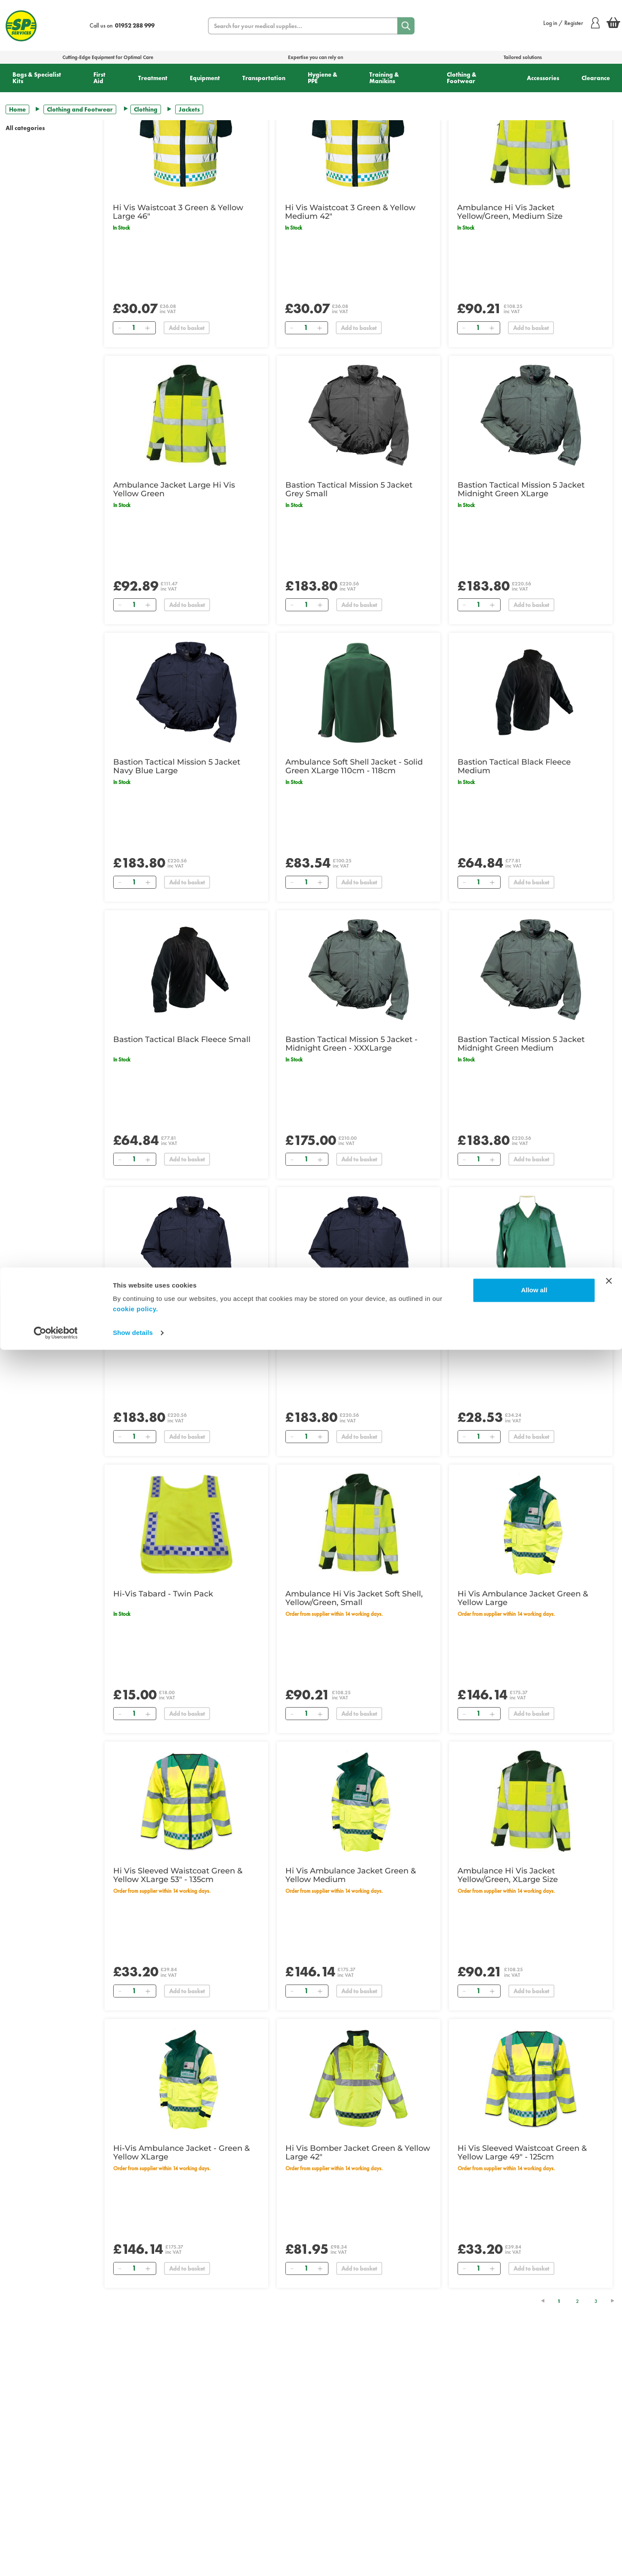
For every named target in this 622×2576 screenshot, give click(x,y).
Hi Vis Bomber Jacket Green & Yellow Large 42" (357, 2152)
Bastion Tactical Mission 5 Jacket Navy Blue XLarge (348, 1320)
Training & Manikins (384, 78)
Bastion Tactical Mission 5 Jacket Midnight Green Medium (521, 1043)
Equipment (205, 78)
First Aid (99, 78)
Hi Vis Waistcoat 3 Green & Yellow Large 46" (178, 212)
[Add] (147, 328)
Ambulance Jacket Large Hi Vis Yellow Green (174, 489)
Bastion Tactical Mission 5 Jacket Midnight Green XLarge (521, 489)
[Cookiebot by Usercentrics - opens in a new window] (55, 2559)
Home (17, 109)
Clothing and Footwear (80, 109)
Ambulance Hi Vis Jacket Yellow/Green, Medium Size (510, 212)
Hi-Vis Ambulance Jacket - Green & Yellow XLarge (181, 2152)
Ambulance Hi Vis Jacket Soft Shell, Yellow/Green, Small (354, 1598)
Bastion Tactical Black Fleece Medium (514, 766)
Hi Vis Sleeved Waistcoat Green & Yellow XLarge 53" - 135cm (177, 1875)
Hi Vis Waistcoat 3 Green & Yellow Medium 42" (350, 212)
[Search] (406, 25)
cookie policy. (135, 2535)
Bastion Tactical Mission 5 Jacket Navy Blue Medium (176, 1320)
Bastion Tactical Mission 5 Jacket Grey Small (348, 489)
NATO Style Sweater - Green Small (524, 1316)
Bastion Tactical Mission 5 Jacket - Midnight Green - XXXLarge (351, 1043)
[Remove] (119, 328)
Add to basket (186, 328)
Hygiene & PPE (322, 78)
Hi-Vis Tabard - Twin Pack (163, 1594)
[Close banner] (609, 2507)
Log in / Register (571, 22)
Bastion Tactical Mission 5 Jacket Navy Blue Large (176, 766)
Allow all (534, 2516)
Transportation (263, 78)
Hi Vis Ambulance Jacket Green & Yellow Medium (350, 1875)
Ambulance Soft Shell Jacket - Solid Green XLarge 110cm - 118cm (354, 766)
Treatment (152, 78)
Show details (133, 2559)
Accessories (543, 78)
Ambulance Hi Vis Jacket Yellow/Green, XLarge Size (508, 1875)
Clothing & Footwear (462, 78)
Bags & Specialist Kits (36, 78)
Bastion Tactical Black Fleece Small (182, 1039)
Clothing (146, 109)
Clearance (596, 78)
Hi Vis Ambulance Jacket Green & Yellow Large (523, 1598)
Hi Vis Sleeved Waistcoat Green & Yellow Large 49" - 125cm (522, 2152)
